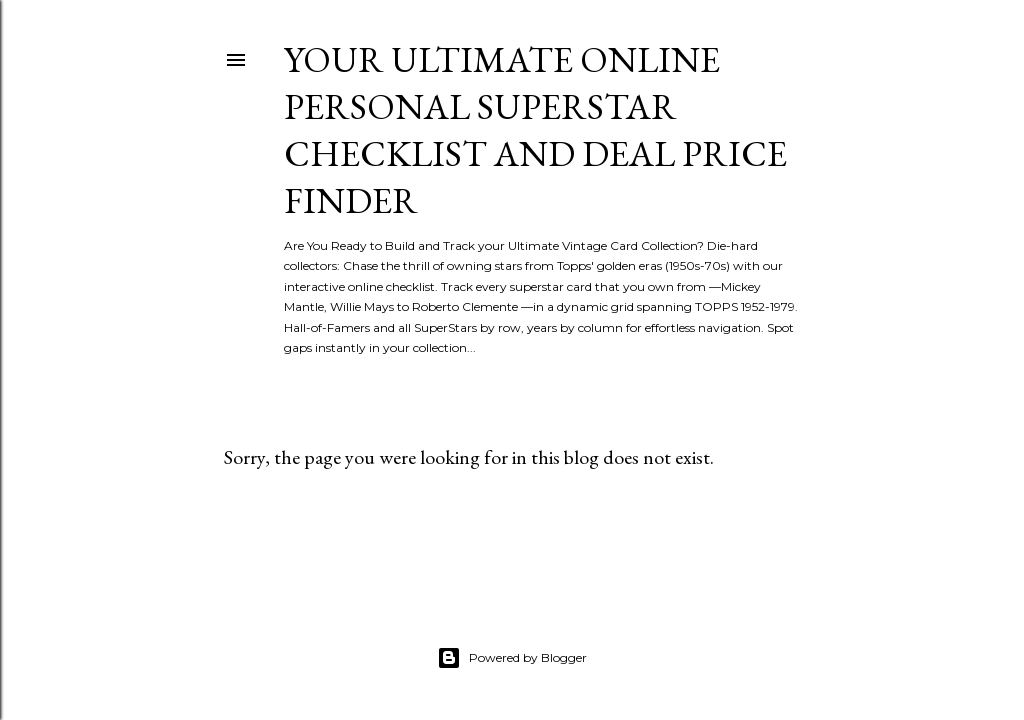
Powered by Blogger (512, 658)
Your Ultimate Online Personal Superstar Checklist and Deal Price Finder (535, 130)
